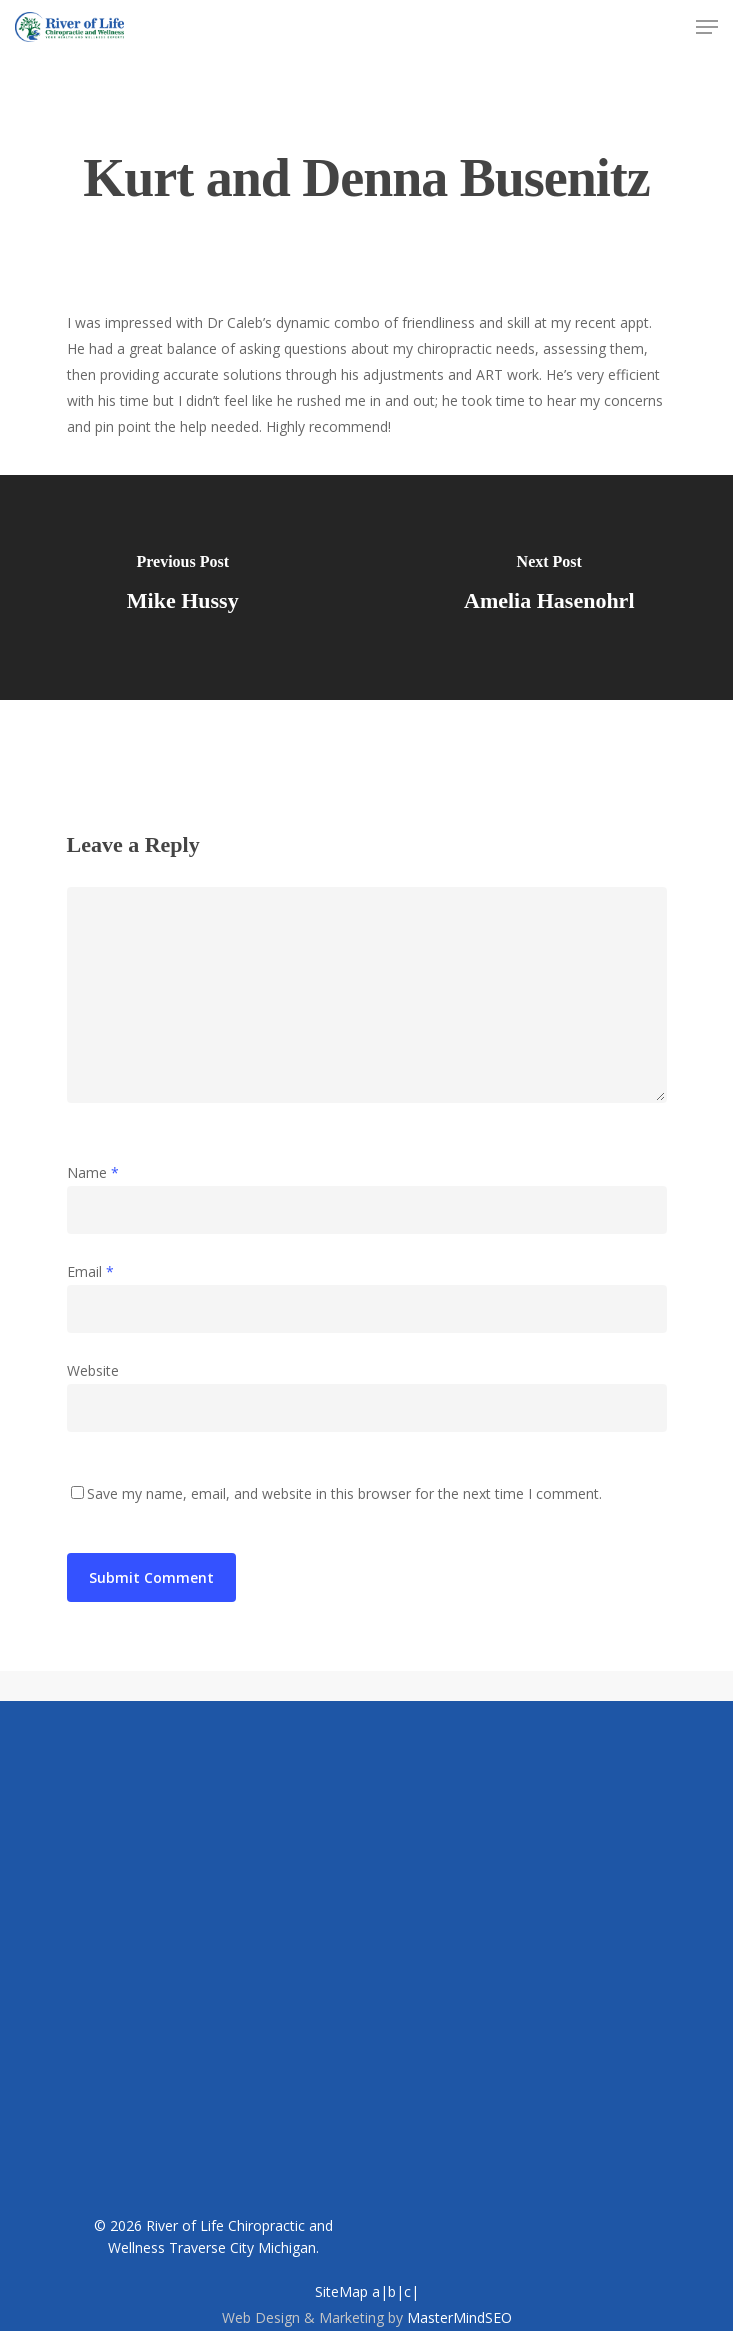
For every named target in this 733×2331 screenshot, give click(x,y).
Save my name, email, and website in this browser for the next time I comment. (344, 1493)
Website (93, 1370)
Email (90, 1271)
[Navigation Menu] (707, 27)
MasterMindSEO (459, 2317)
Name (93, 1172)
